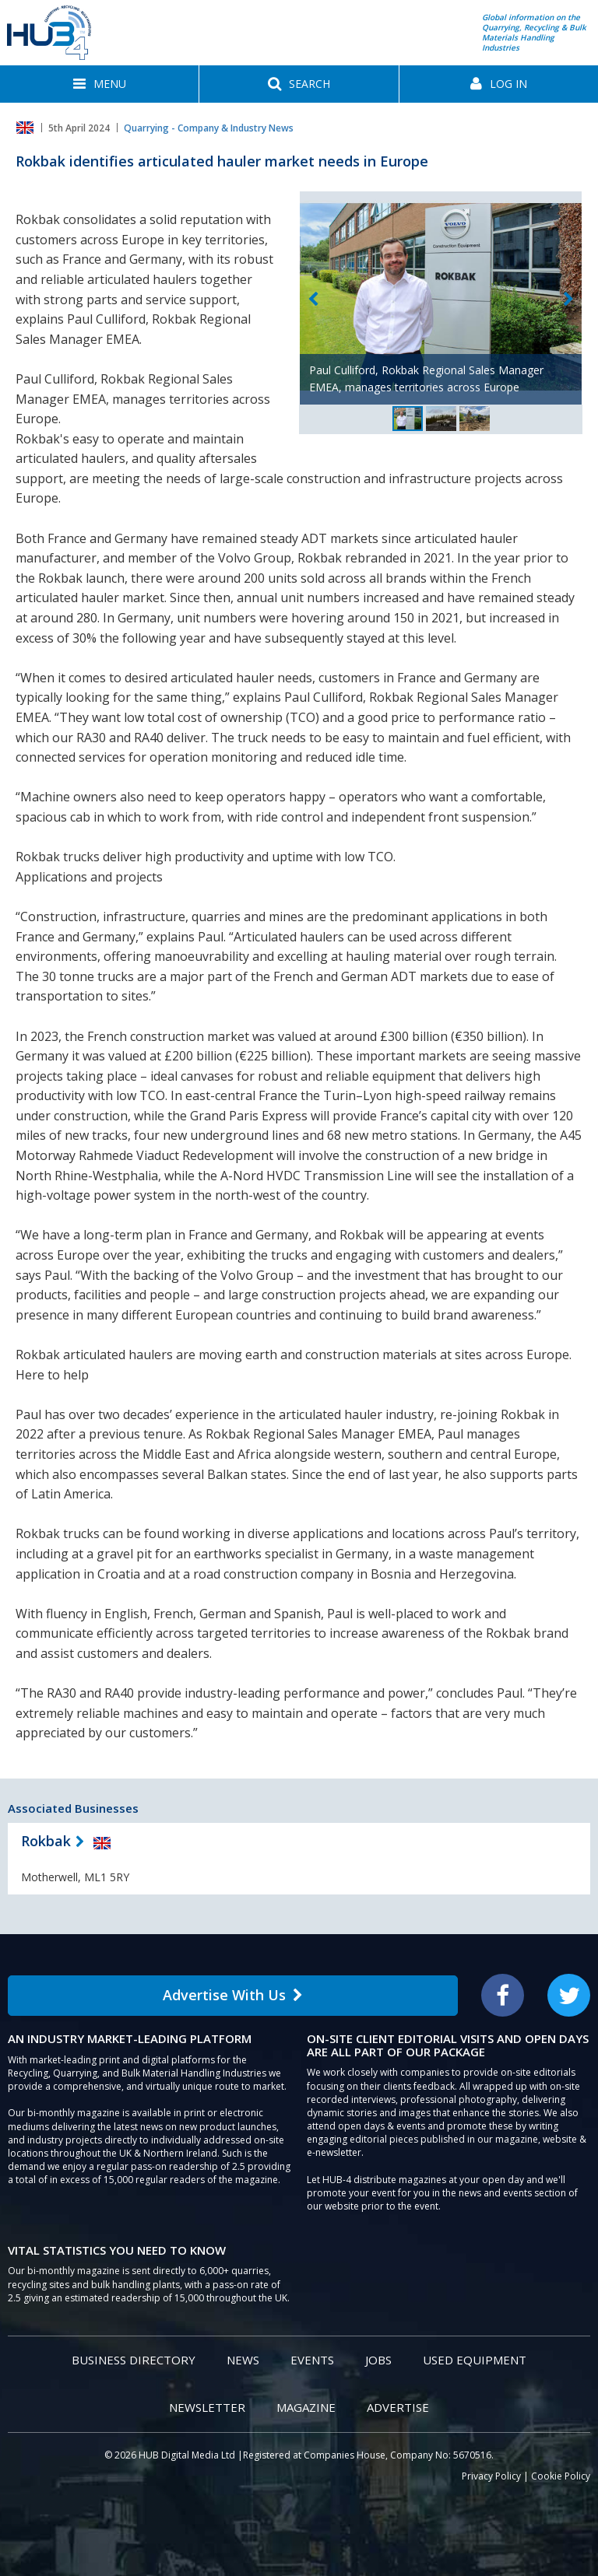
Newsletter (207, 2407)
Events (312, 2359)
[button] (99, 84)
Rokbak (46, 1840)
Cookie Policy (560, 2476)
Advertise (398, 2407)
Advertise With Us (233, 1994)
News (243, 2359)
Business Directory (133, 2359)
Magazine (306, 2407)
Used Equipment (474, 2359)
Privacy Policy (491, 2476)
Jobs (378, 2359)
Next (568, 299)
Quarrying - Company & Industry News (209, 128)
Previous (313, 299)
